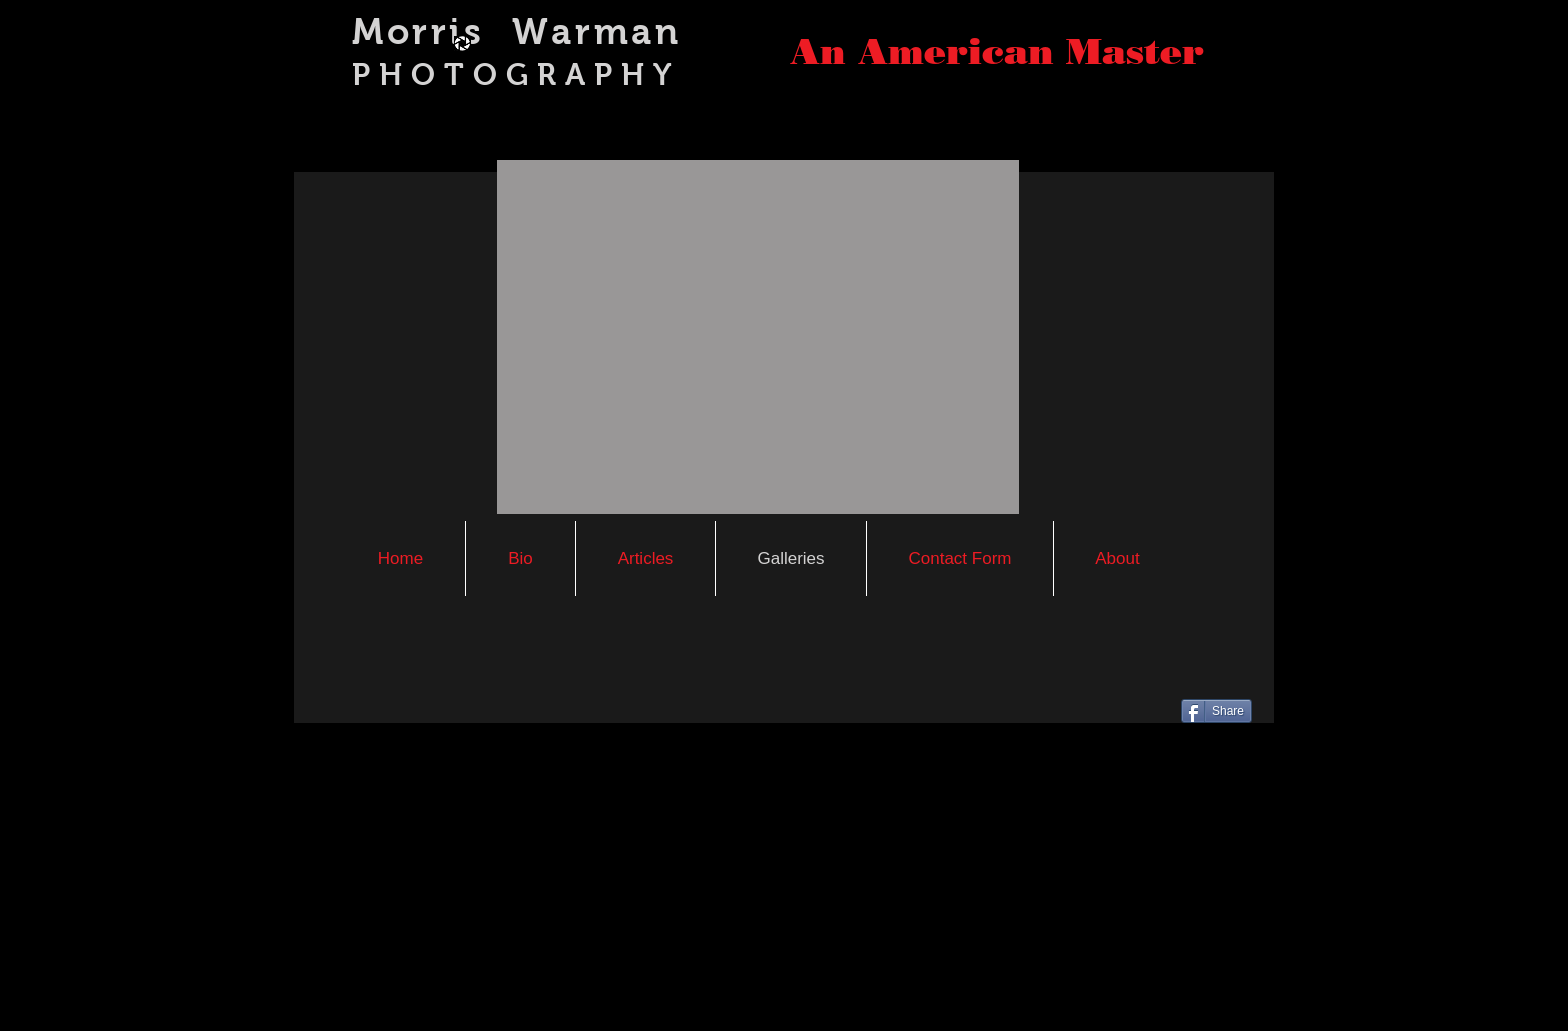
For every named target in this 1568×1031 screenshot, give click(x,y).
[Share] (1216, 711)
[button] (758, 337)
